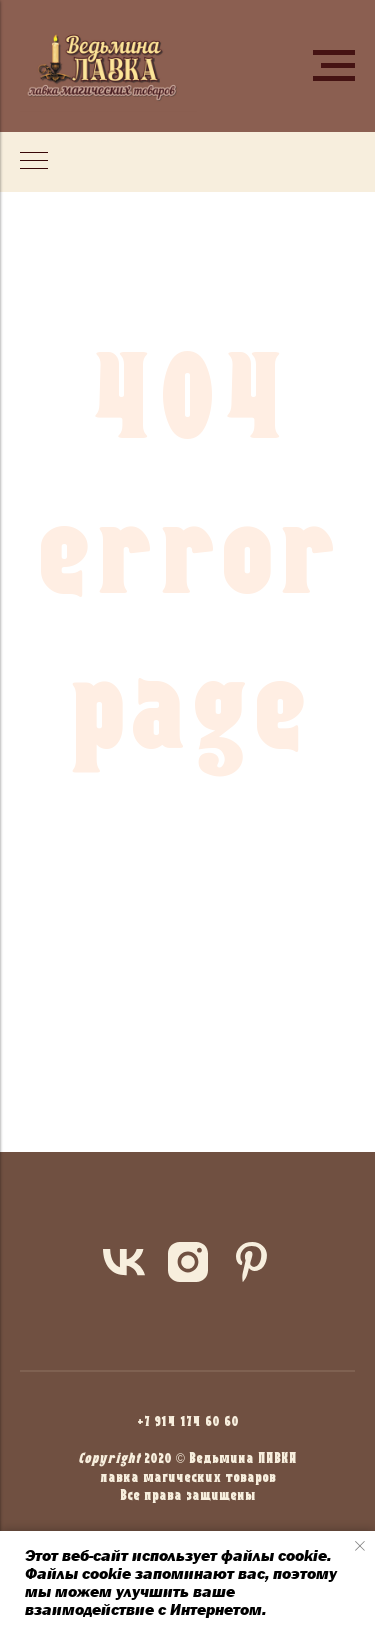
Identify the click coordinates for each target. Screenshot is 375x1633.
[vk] (124, 1262)
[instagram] (188, 1262)
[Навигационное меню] (334, 66)
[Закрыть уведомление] (360, 1546)
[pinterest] (252, 1262)
